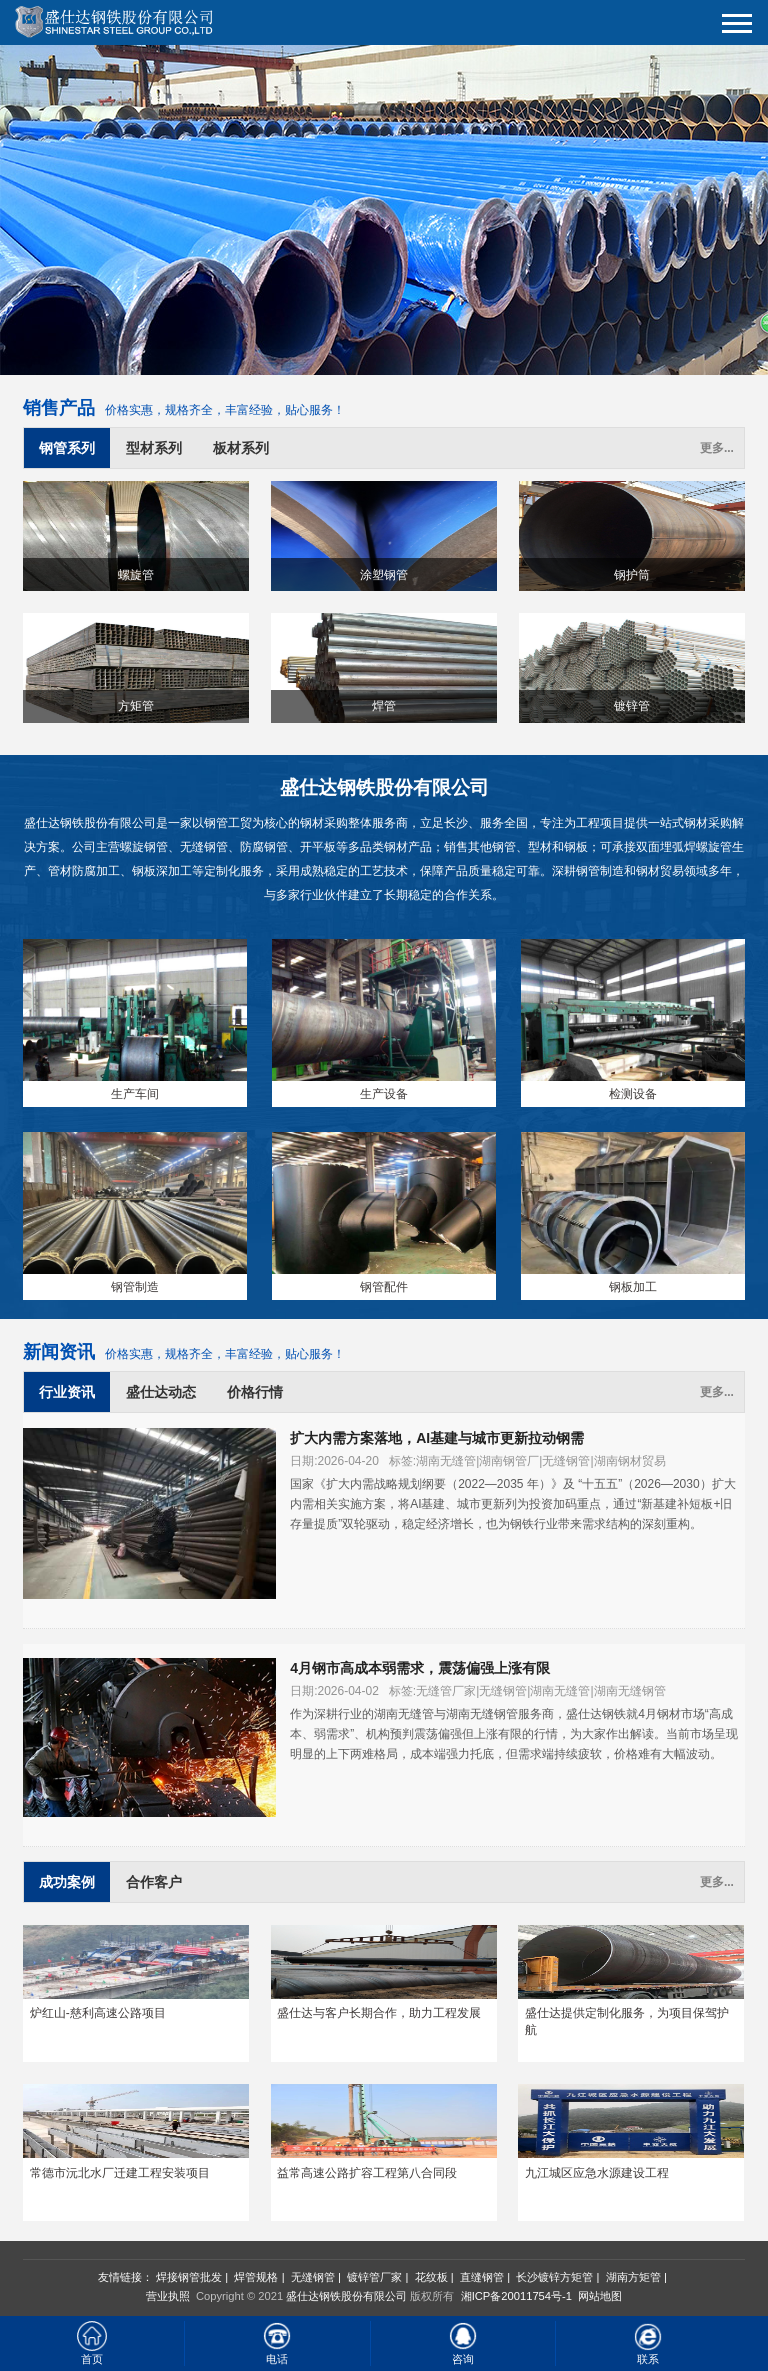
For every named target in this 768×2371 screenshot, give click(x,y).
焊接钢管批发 (189, 2277)
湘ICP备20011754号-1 (515, 2296)
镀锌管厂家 (374, 2277)
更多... (717, 448)
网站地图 (600, 2296)
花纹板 (431, 2277)
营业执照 (168, 2296)
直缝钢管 (482, 2277)
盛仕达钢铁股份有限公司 (346, 2296)
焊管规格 (256, 2277)
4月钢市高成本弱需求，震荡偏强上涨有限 (420, 1668)
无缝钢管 (313, 2277)
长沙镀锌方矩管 (554, 2277)
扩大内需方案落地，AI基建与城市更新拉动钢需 (437, 1438)
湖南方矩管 (633, 2277)
